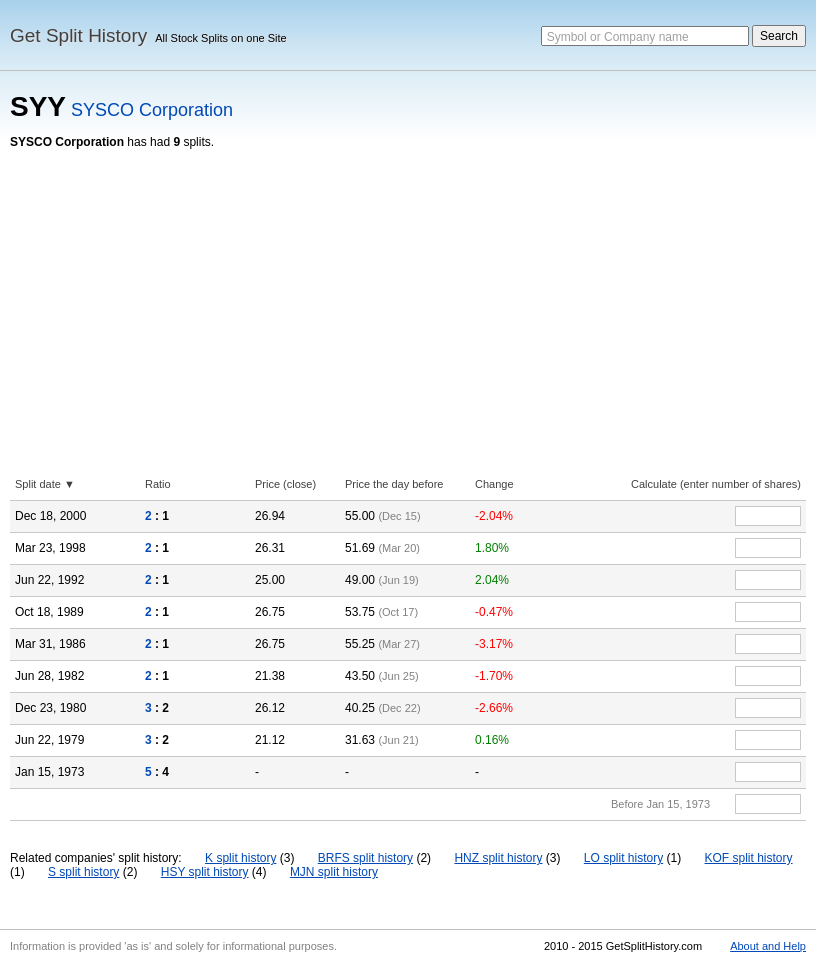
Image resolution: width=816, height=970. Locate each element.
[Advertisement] (408, 299)
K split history (240, 858)
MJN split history (334, 872)
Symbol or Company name (618, 37)
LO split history (623, 858)
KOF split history (749, 858)
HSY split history (205, 872)
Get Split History (78, 35)
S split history (83, 872)
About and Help (768, 946)
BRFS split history (365, 858)
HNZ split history (498, 858)
